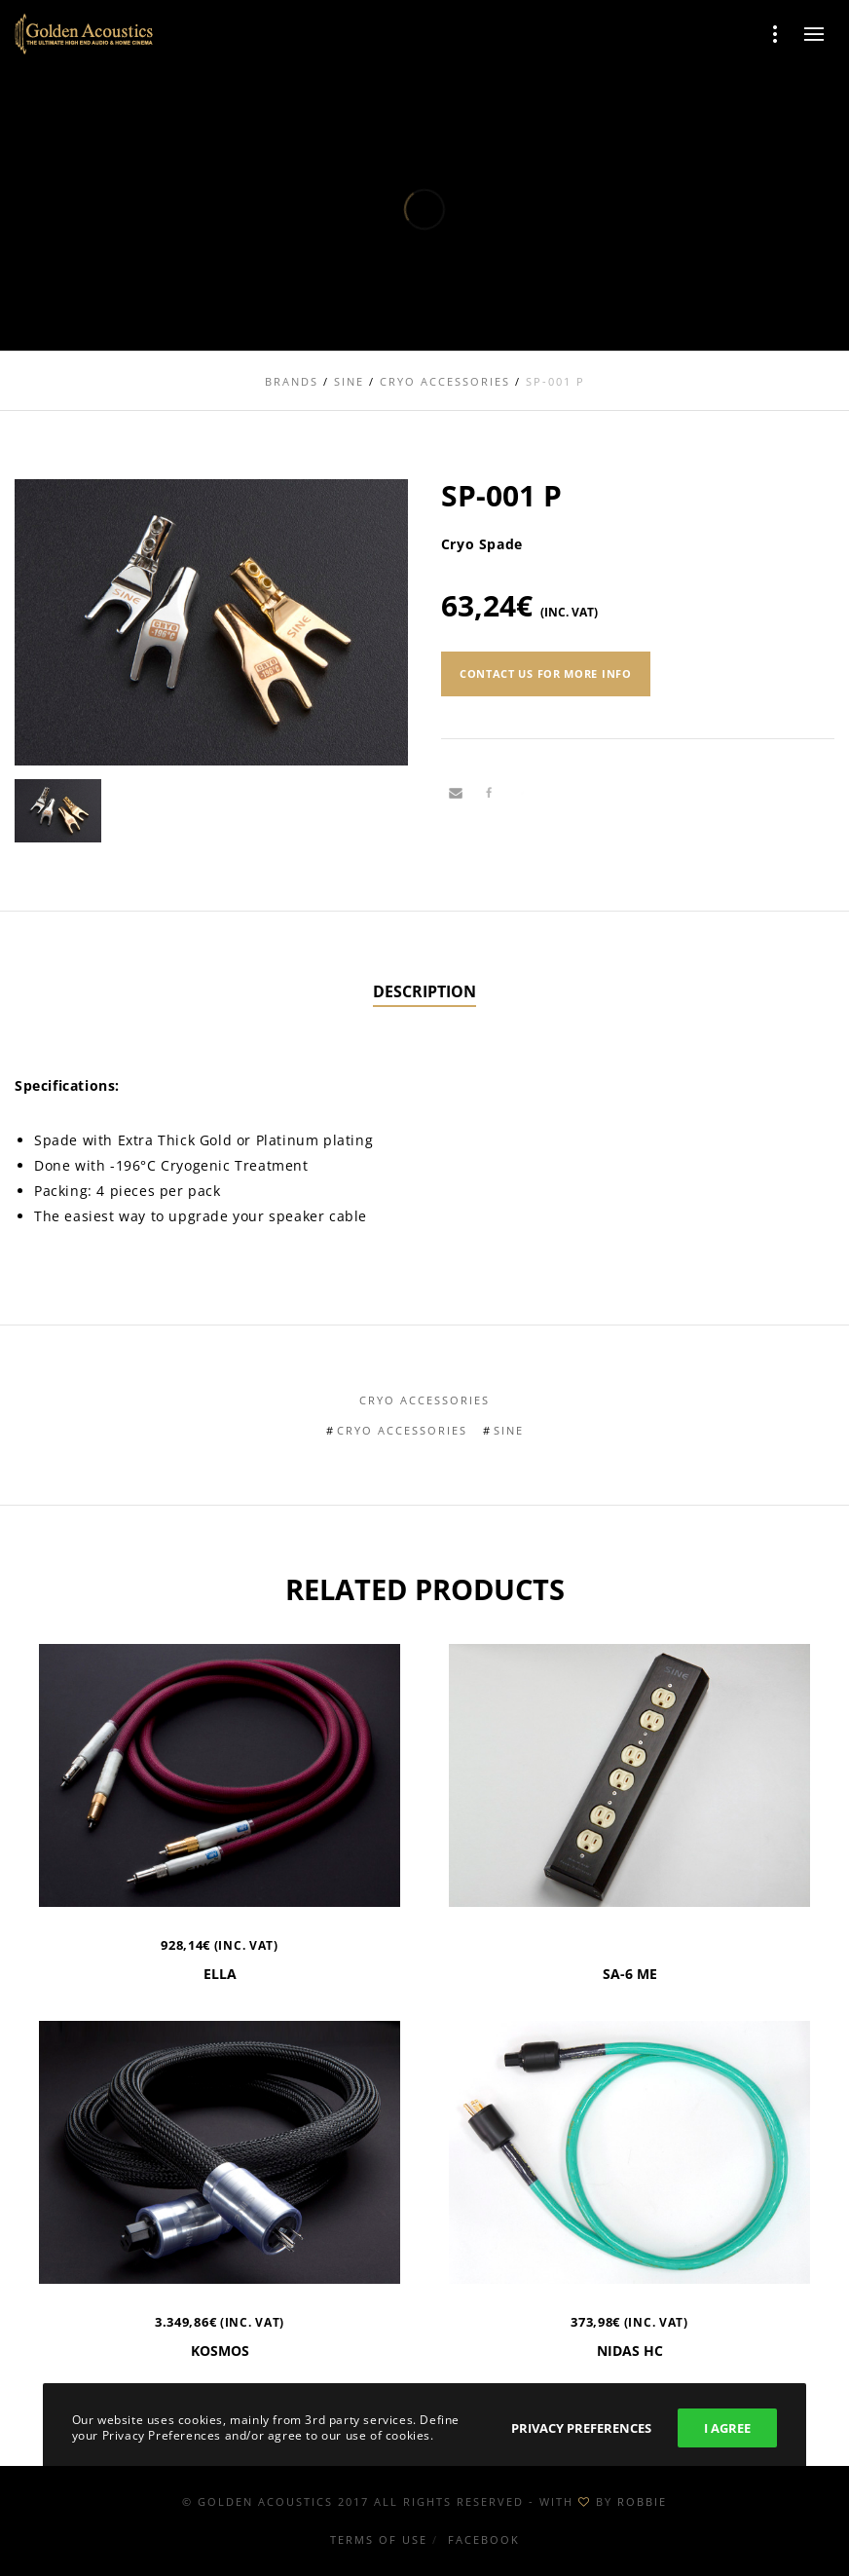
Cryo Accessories (424, 1400)
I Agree (727, 2428)
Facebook (484, 2539)
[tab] (424, 992)
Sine (509, 1430)
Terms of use (378, 2539)
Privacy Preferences (581, 2428)
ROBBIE (642, 2501)
